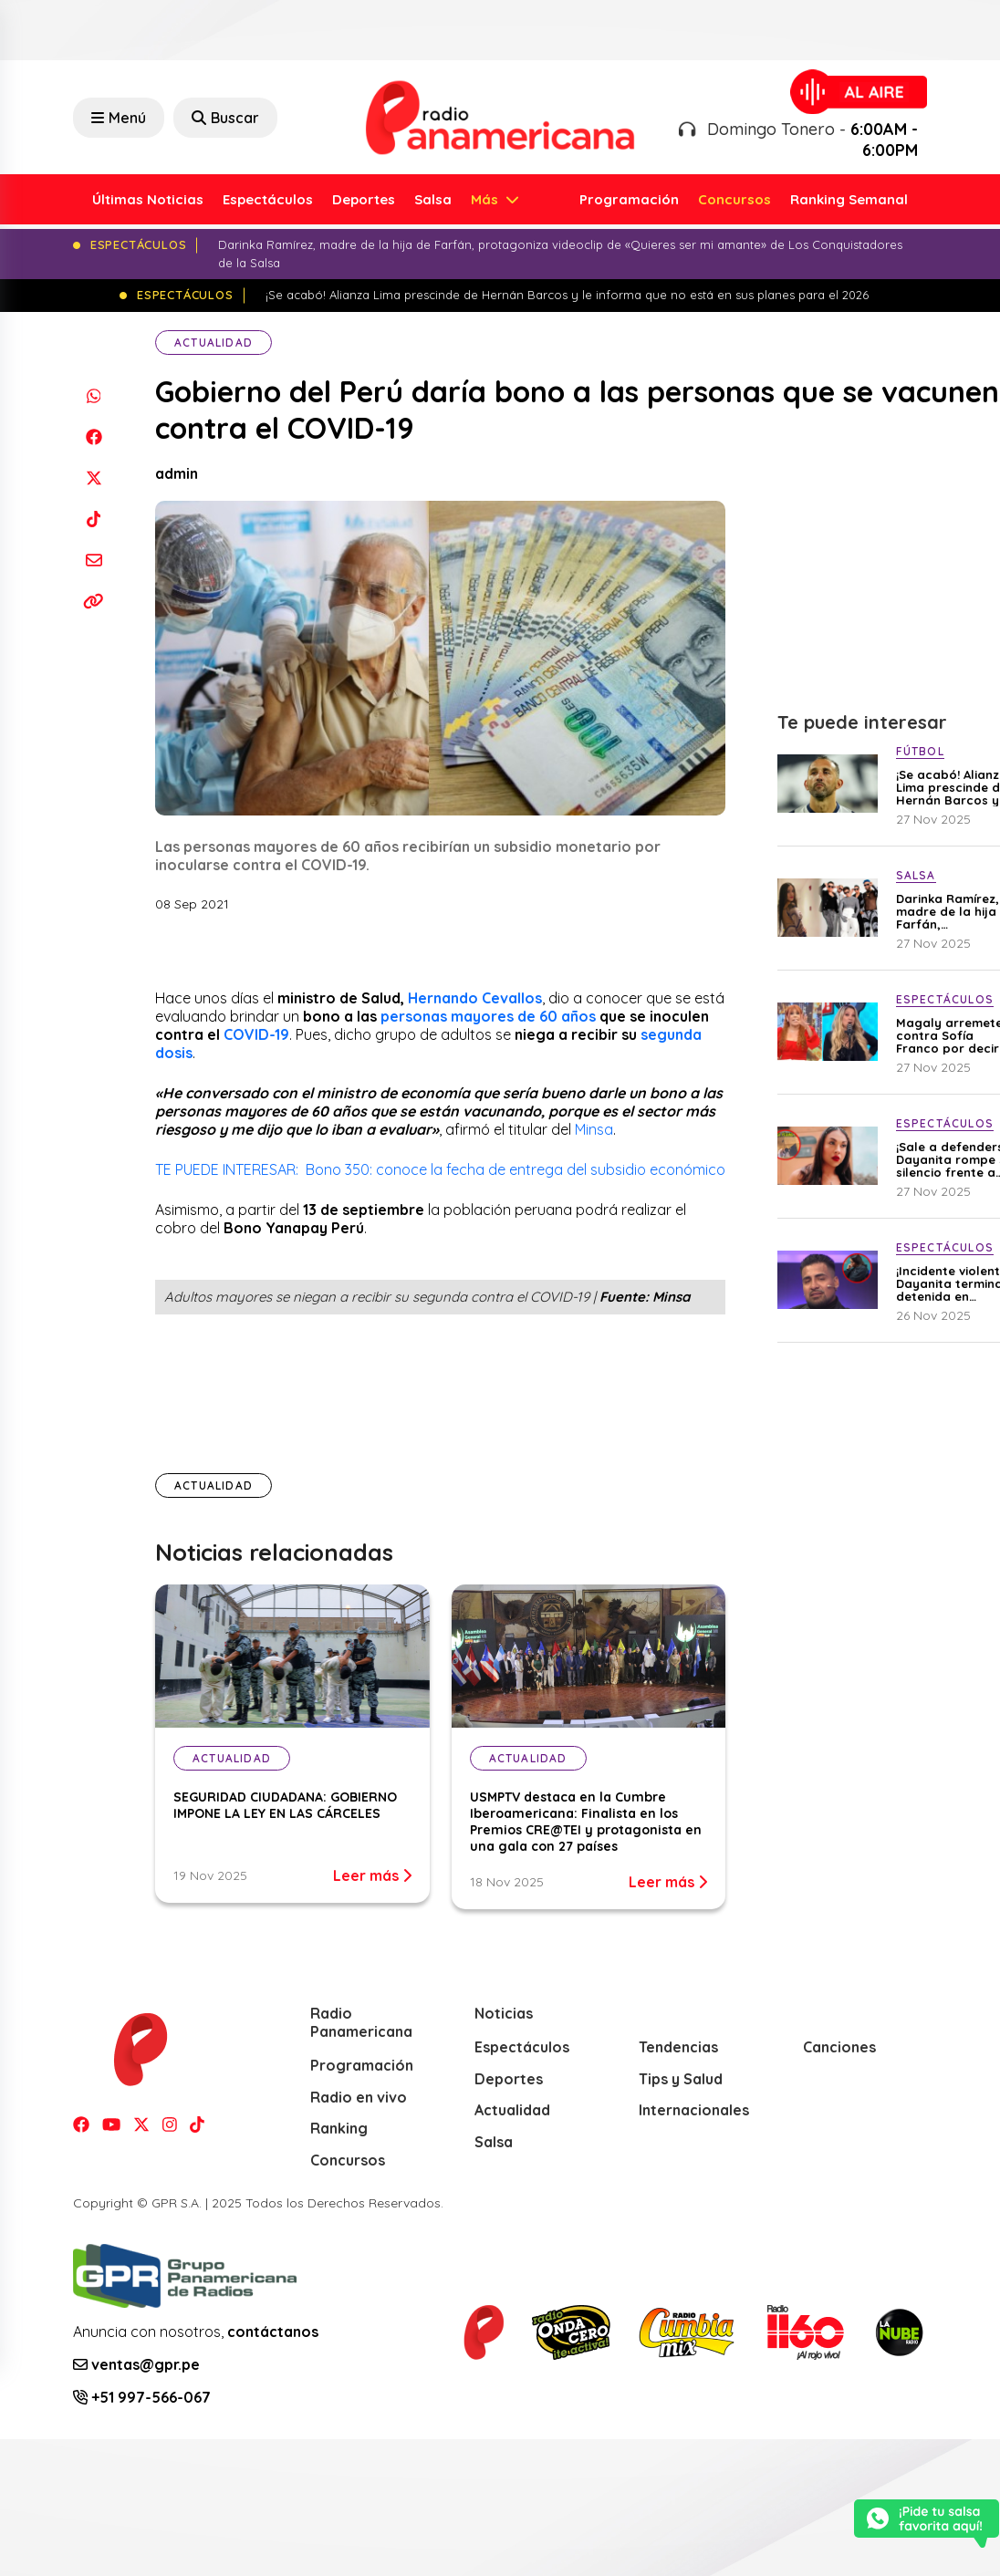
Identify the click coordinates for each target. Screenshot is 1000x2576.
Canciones (839, 2047)
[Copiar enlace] (93, 601)
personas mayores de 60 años (488, 1016)
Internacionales (694, 2110)
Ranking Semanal (849, 199)
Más (486, 199)
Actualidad (213, 342)
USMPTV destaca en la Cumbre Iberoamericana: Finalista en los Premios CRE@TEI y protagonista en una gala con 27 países (586, 1821)
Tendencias (678, 2047)
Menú (118, 118)
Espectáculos (268, 199)
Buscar (225, 118)
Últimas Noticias (147, 199)
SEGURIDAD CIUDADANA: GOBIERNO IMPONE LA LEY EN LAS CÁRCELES (285, 1805)
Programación (629, 199)
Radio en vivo (358, 2097)
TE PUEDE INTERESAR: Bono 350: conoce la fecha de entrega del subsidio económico (440, 1169)
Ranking (339, 2128)
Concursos (734, 199)
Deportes (363, 199)
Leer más (372, 1875)
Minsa (594, 1129)
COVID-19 (256, 1034)
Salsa (433, 199)
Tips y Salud (681, 2079)
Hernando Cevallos (475, 998)
